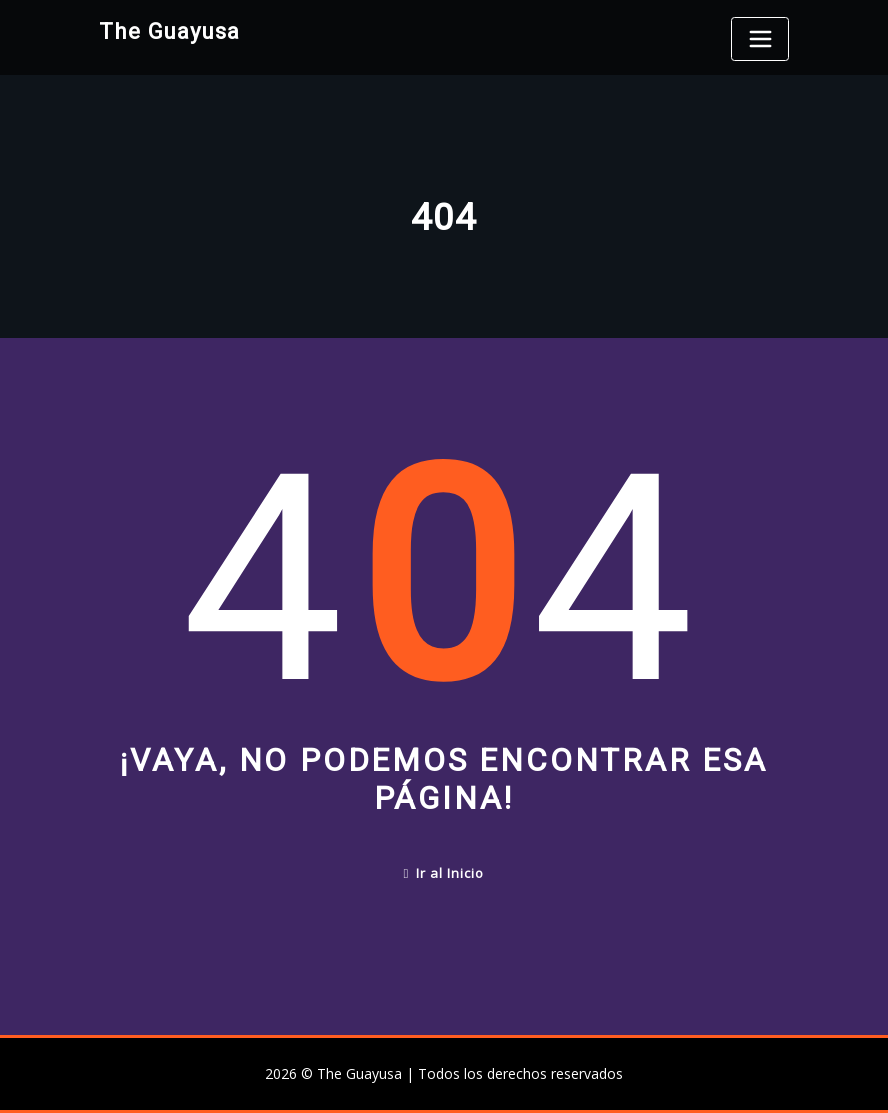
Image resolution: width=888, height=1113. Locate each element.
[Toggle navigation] (760, 39)
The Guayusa (169, 31)
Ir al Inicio (444, 873)
